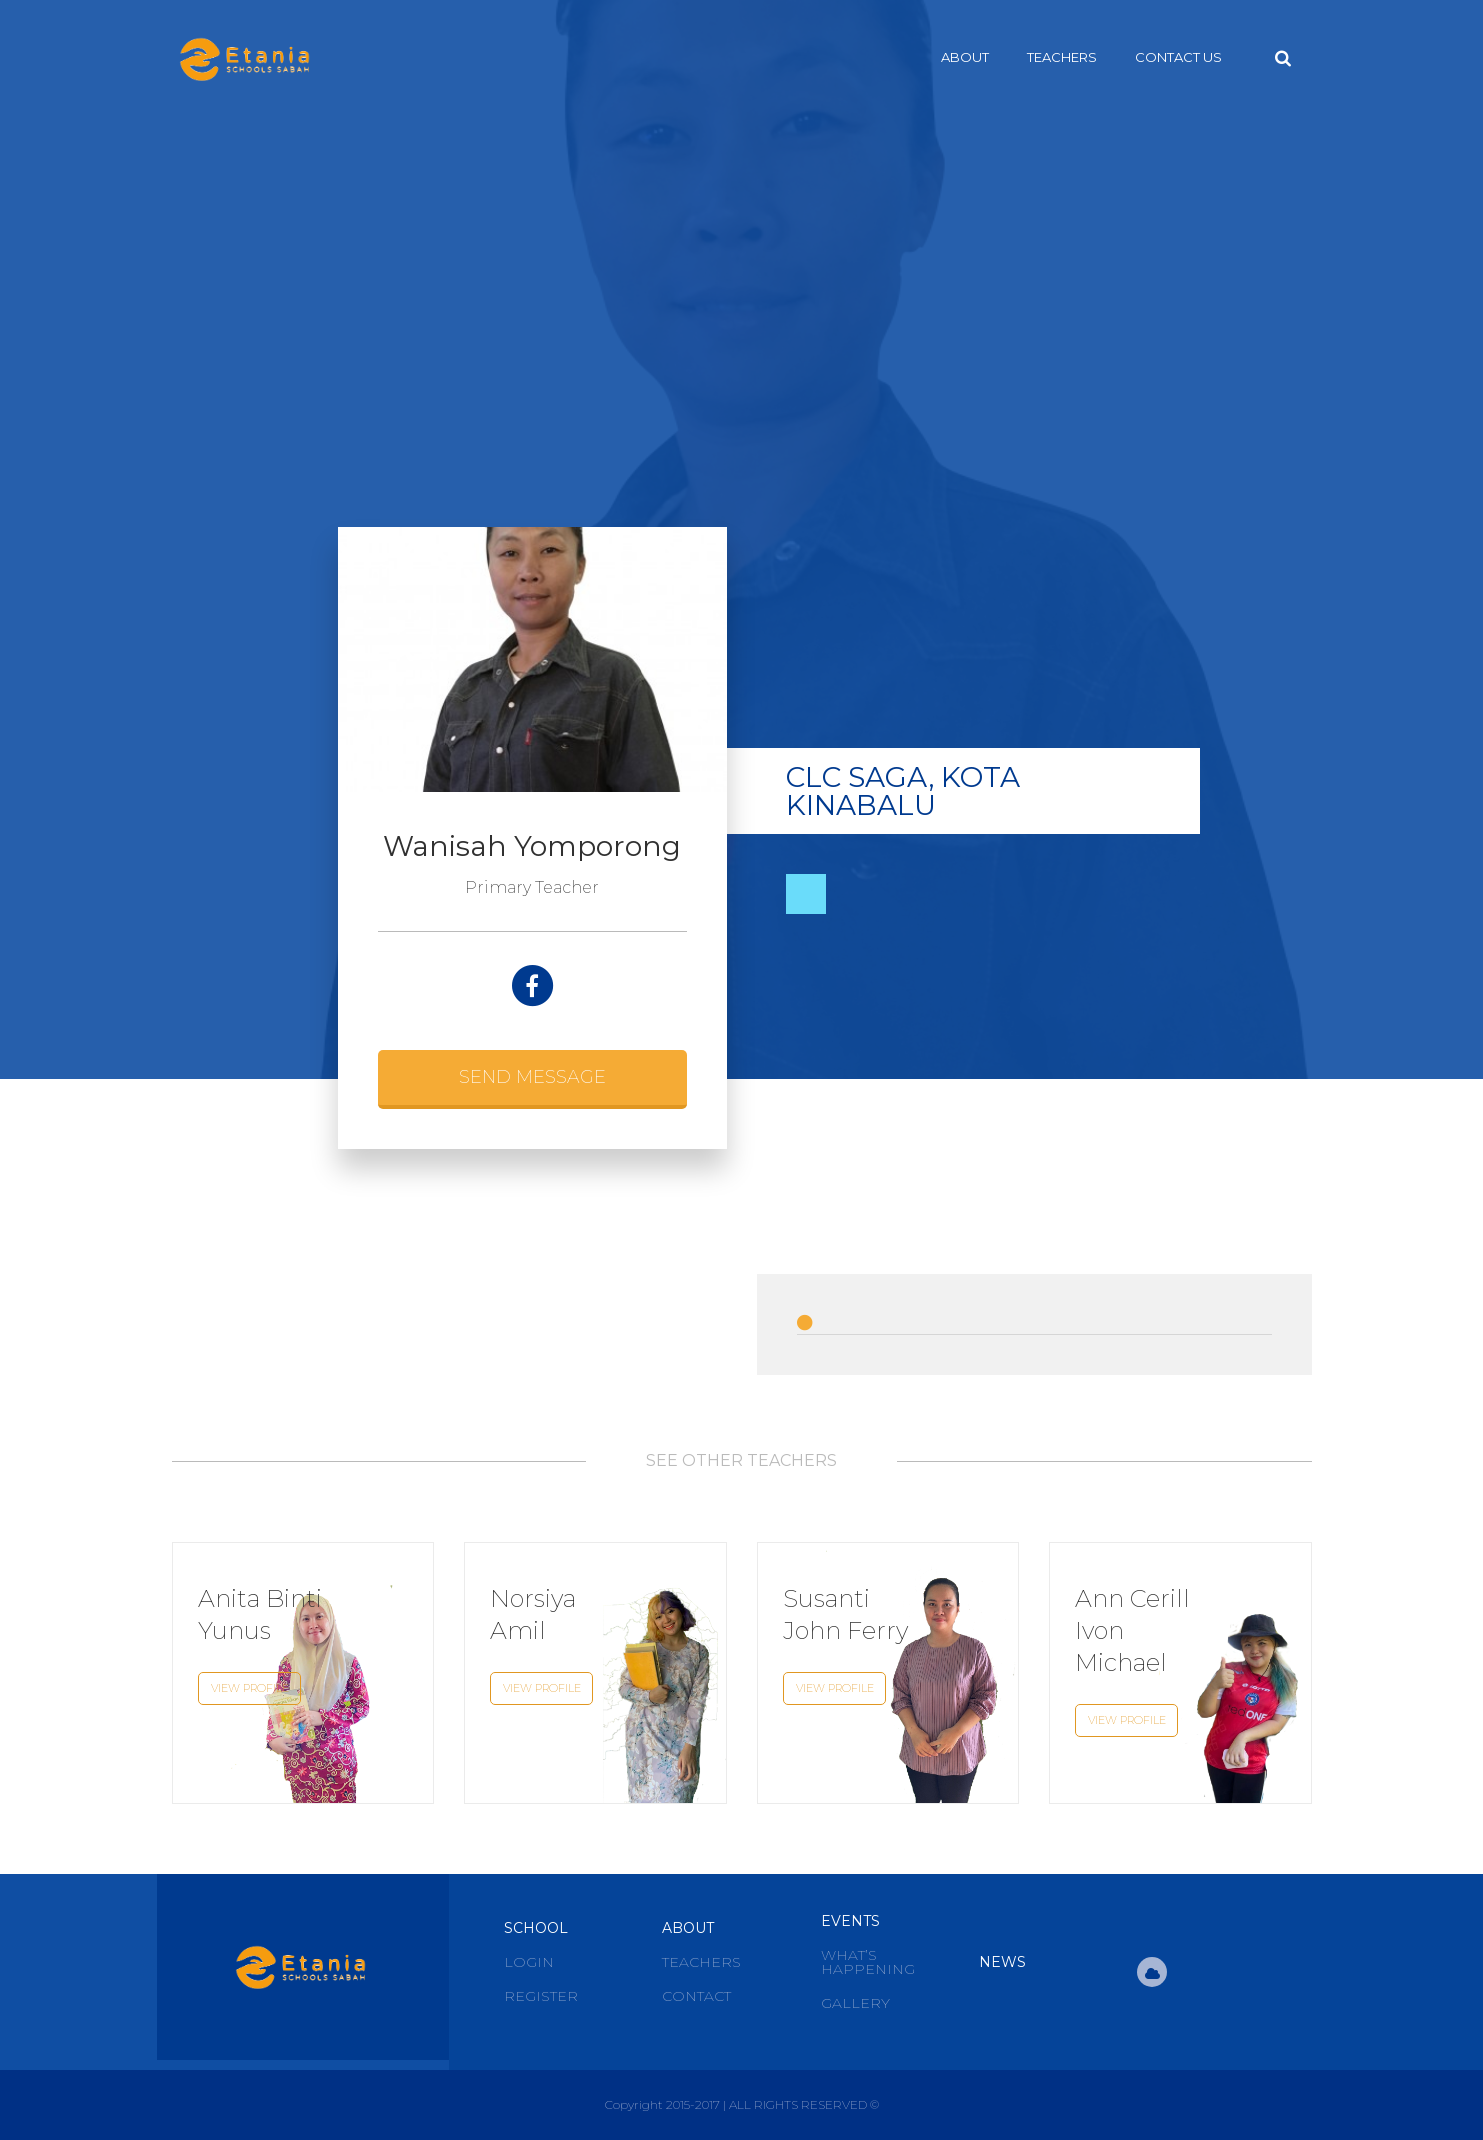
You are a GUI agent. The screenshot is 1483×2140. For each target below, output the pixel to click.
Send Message (532, 1077)
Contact (696, 1996)
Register (541, 1996)
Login (529, 1962)
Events (850, 1921)
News (1002, 1962)
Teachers (1062, 57)
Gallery (855, 2003)
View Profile (249, 1688)
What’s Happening (868, 1962)
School (536, 1928)
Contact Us (1178, 57)
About (965, 57)
